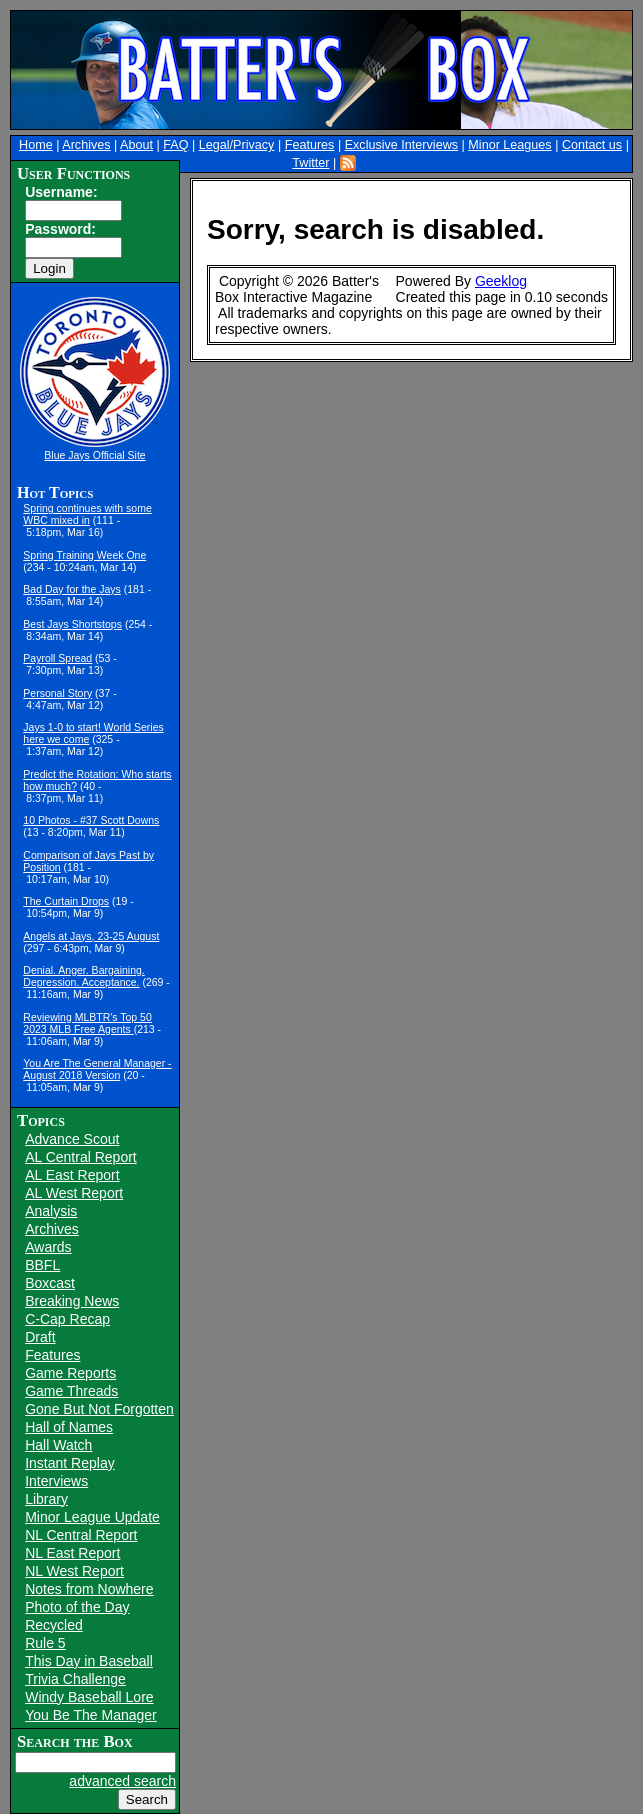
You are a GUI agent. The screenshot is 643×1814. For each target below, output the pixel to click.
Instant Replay (70, 1463)
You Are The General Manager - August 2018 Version (97, 1069)
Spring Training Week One (84, 555)
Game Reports (70, 1373)
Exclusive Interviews (401, 145)
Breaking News (72, 1301)
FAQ (175, 145)
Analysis (51, 1211)
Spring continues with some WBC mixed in (87, 514)
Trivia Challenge (75, 1679)
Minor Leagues (509, 145)
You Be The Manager (91, 1715)
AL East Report (72, 1175)
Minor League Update (92, 1517)
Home (36, 145)
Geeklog (501, 281)
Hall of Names (69, 1427)
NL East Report (72, 1553)
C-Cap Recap (67, 1319)
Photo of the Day (77, 1607)
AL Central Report (81, 1157)
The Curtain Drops (66, 901)
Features (310, 145)
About (136, 145)
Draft (40, 1337)
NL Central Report (81, 1535)
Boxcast (50, 1283)
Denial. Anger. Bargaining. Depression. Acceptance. (83, 976)
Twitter (310, 163)
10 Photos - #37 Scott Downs (91, 820)
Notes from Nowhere (89, 1589)
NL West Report (74, 1571)
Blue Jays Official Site (94, 455)
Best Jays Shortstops (72, 624)
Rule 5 (45, 1643)
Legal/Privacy (237, 145)
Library (46, 1499)
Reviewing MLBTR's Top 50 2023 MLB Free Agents (87, 1023)
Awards (48, 1247)
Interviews (56, 1481)
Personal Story (57, 693)
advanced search (122, 1781)
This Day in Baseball (89, 1661)
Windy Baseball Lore (89, 1697)
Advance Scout (72, 1139)
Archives (86, 145)
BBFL (42, 1265)
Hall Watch (58, 1445)
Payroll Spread (57, 658)
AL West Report (74, 1193)
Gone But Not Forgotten (99, 1409)
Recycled (54, 1625)
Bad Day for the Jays (71, 589)
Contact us (592, 145)
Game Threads (71, 1391)
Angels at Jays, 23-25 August (91, 936)
